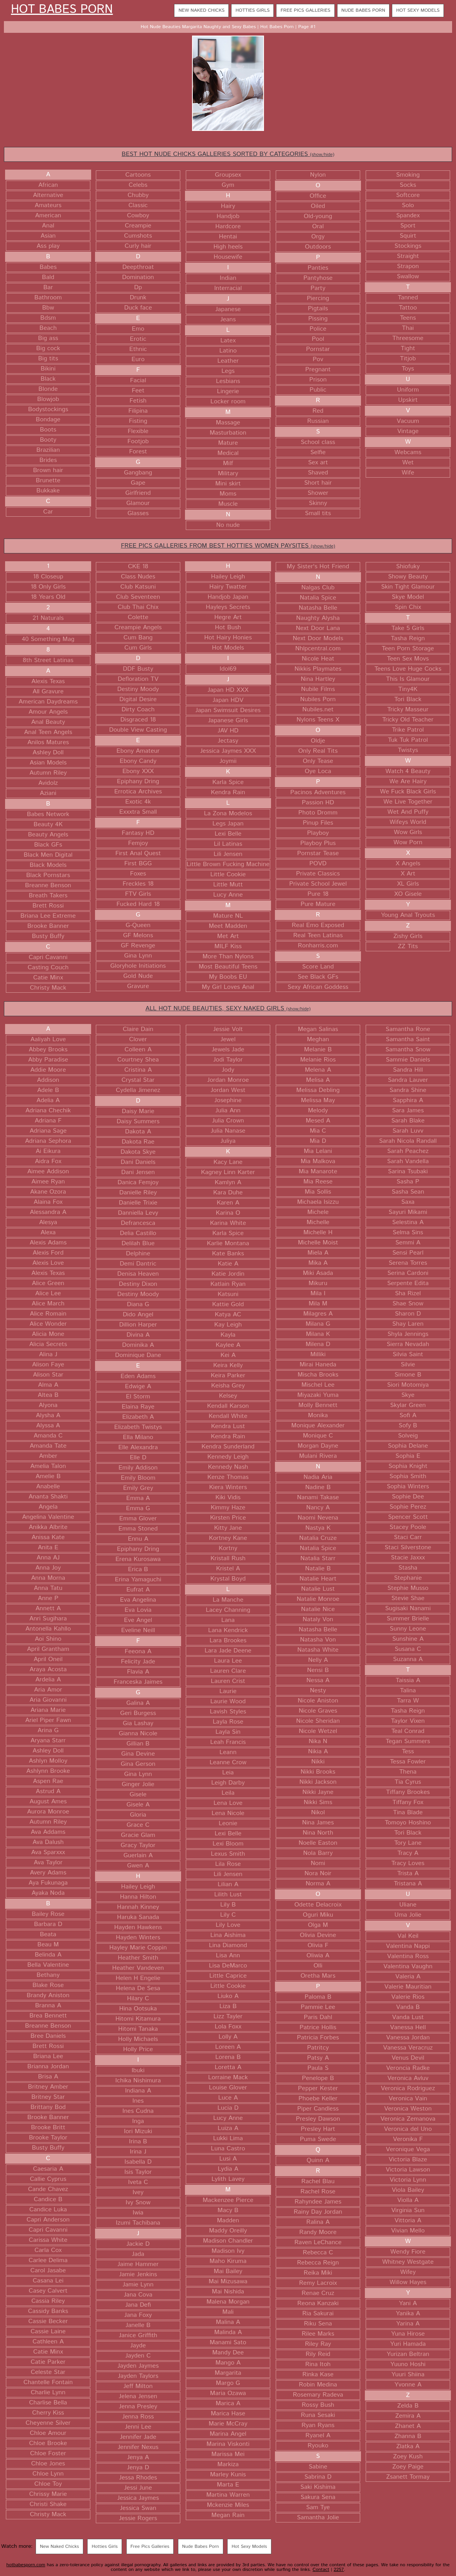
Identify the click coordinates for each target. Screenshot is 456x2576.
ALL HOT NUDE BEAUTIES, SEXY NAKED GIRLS (228, 1008)
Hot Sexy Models (418, 10)
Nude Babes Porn (363, 10)
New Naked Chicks (201, 10)
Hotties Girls (252, 10)
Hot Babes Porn (62, 10)
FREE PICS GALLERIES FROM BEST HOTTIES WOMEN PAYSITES (228, 545)
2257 (339, 2569)
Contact (320, 2569)
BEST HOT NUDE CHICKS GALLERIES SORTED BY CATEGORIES (228, 154)
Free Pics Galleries (305, 10)
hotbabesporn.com (25, 2565)
